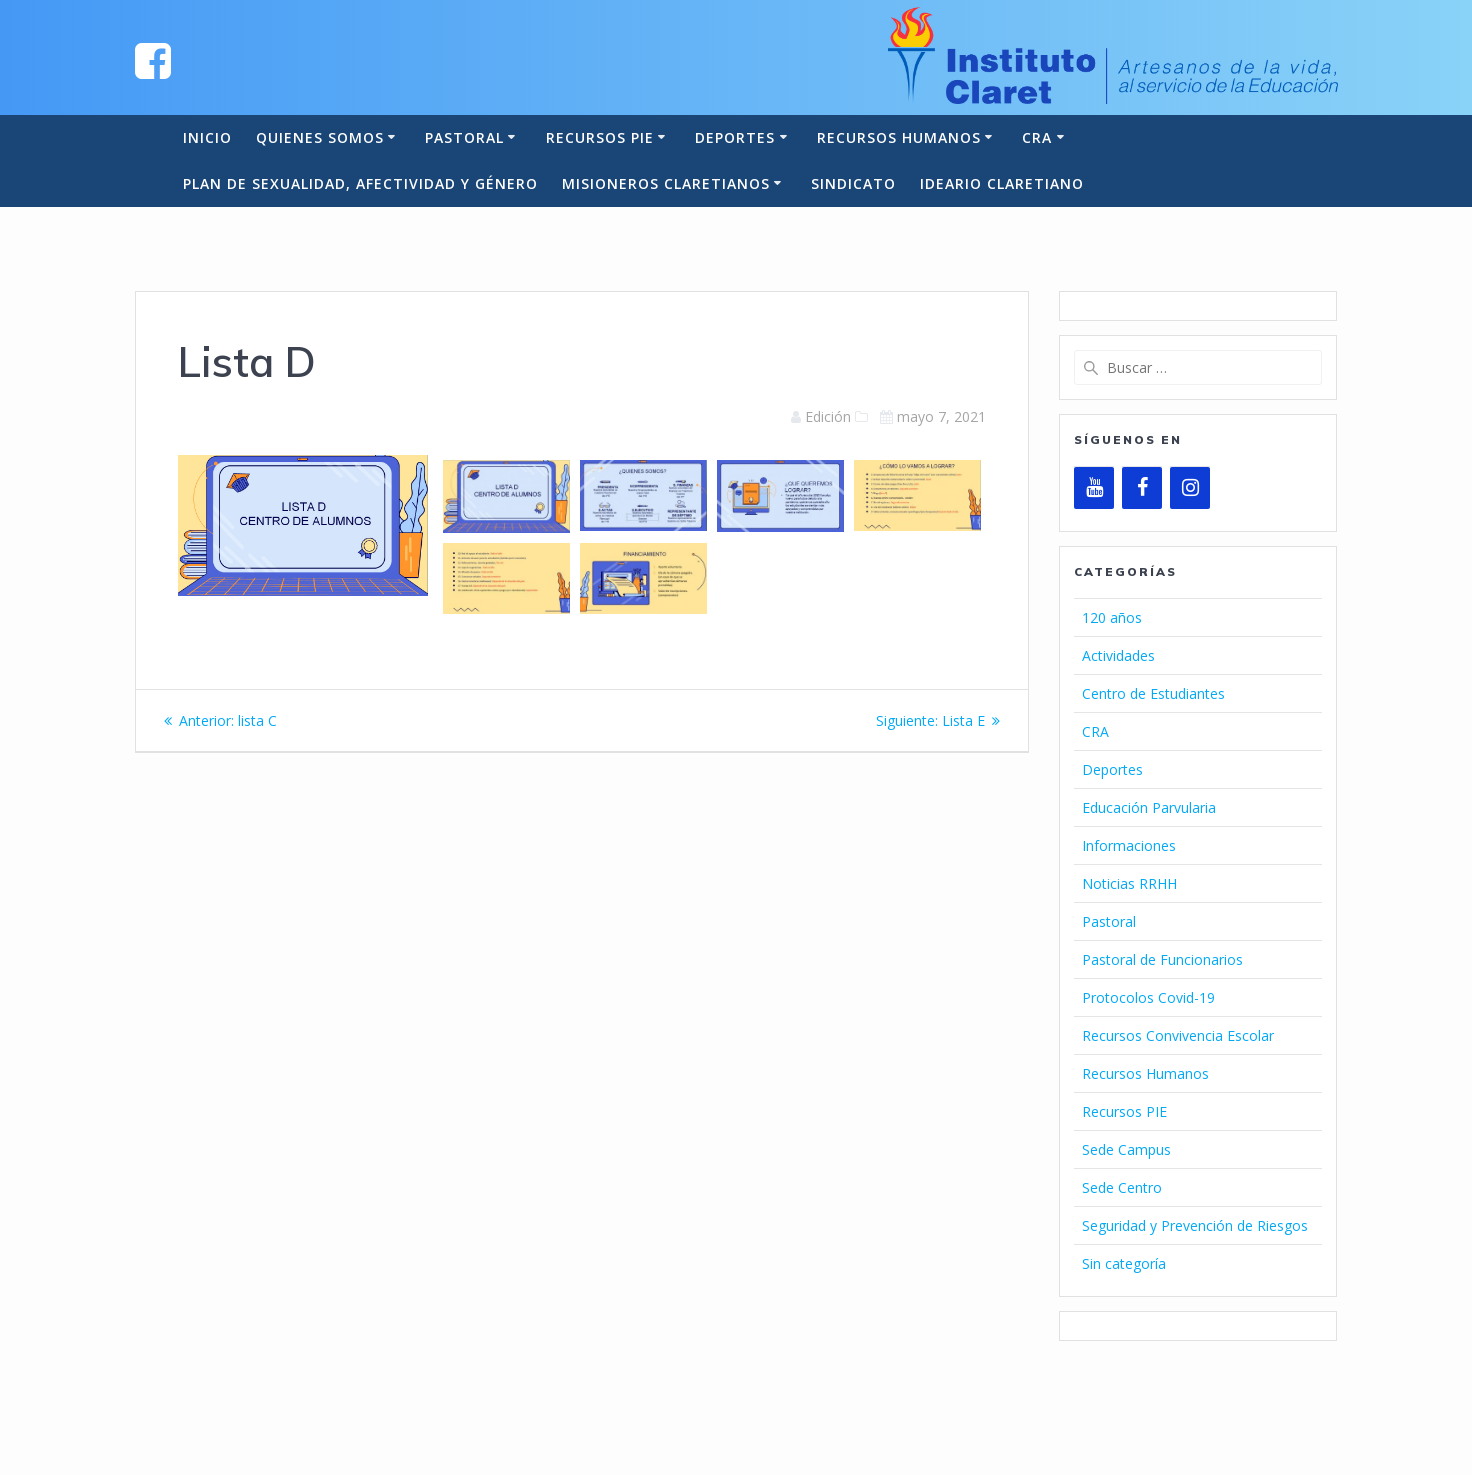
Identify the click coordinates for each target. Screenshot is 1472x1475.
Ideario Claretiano (1002, 183)
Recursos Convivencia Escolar (1178, 1035)
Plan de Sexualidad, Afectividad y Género (360, 183)
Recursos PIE (600, 137)
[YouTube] (1094, 488)
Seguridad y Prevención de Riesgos (1195, 1225)
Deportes (735, 137)
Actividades (1118, 655)
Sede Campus (1126, 1149)
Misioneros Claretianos (666, 183)
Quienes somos (320, 137)
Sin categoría (1124, 1263)
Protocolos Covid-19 (1148, 997)
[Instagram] (1190, 488)
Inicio (207, 137)
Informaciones (1129, 845)
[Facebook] (1142, 488)
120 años (1112, 617)
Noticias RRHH (1129, 883)
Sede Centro (1122, 1187)
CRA (1037, 137)
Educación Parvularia (1149, 807)
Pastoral (464, 137)
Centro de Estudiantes (1153, 693)
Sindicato (853, 183)
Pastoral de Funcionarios (1162, 959)
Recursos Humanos (899, 137)
